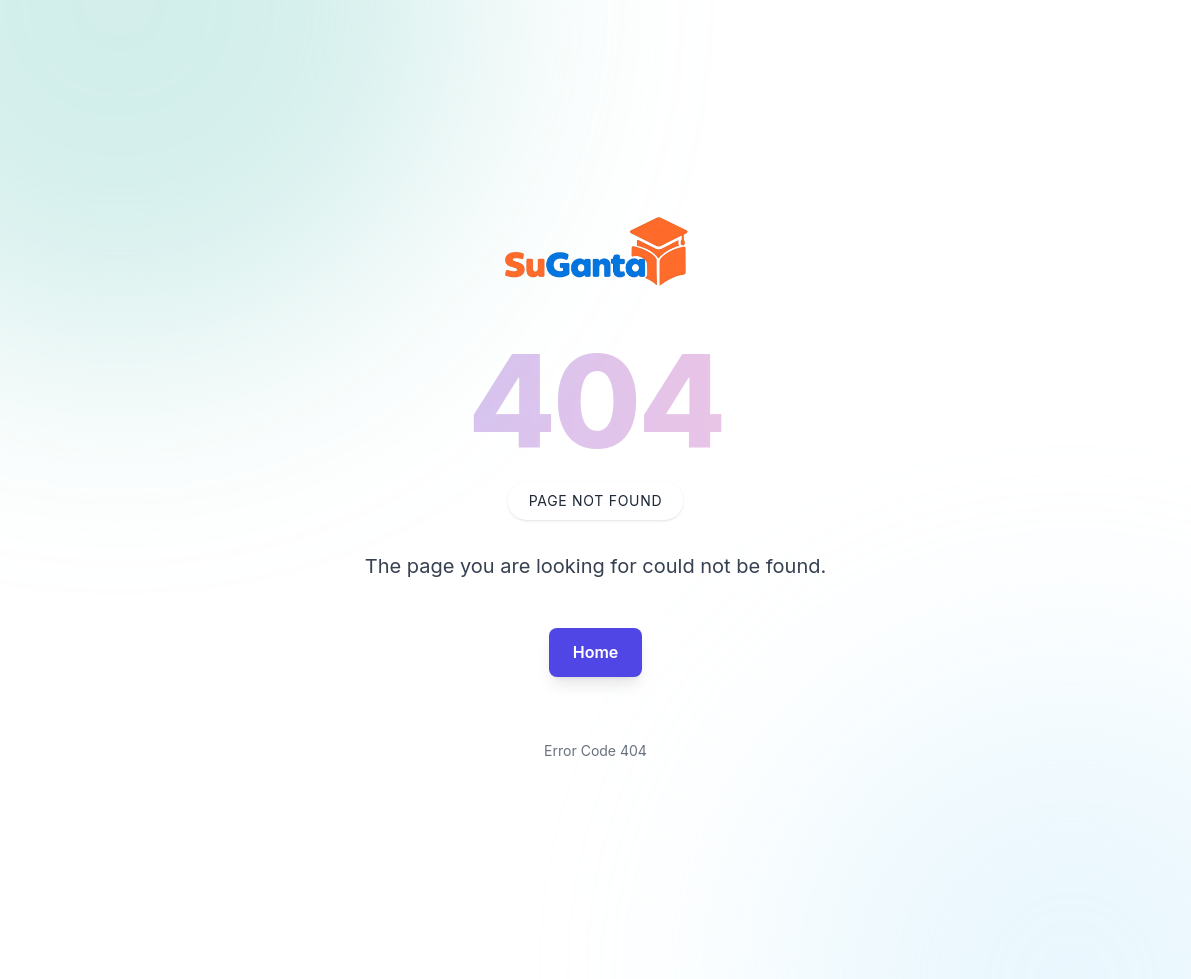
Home (596, 652)
